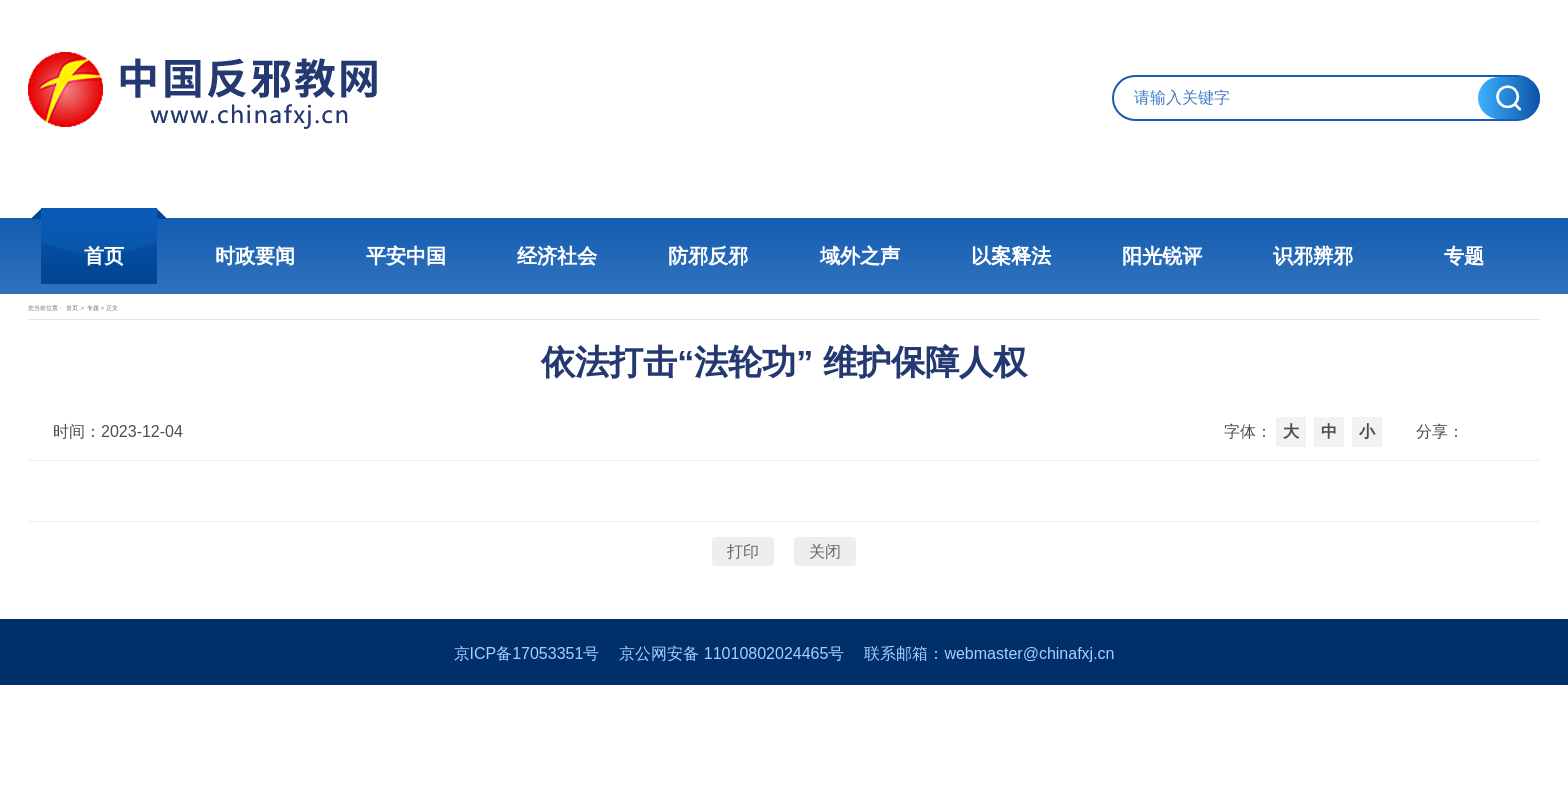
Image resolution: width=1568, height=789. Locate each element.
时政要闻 (294, 256)
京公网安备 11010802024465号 (731, 757)
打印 (743, 622)
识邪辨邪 (1274, 256)
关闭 (825, 622)
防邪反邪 (714, 256)
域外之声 (854, 256)
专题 (1414, 256)
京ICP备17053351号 (527, 757)
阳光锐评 (1134, 256)
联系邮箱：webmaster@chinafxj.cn (989, 757)
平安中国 (434, 256)
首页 (154, 256)
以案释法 (994, 256)
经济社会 (574, 256)
